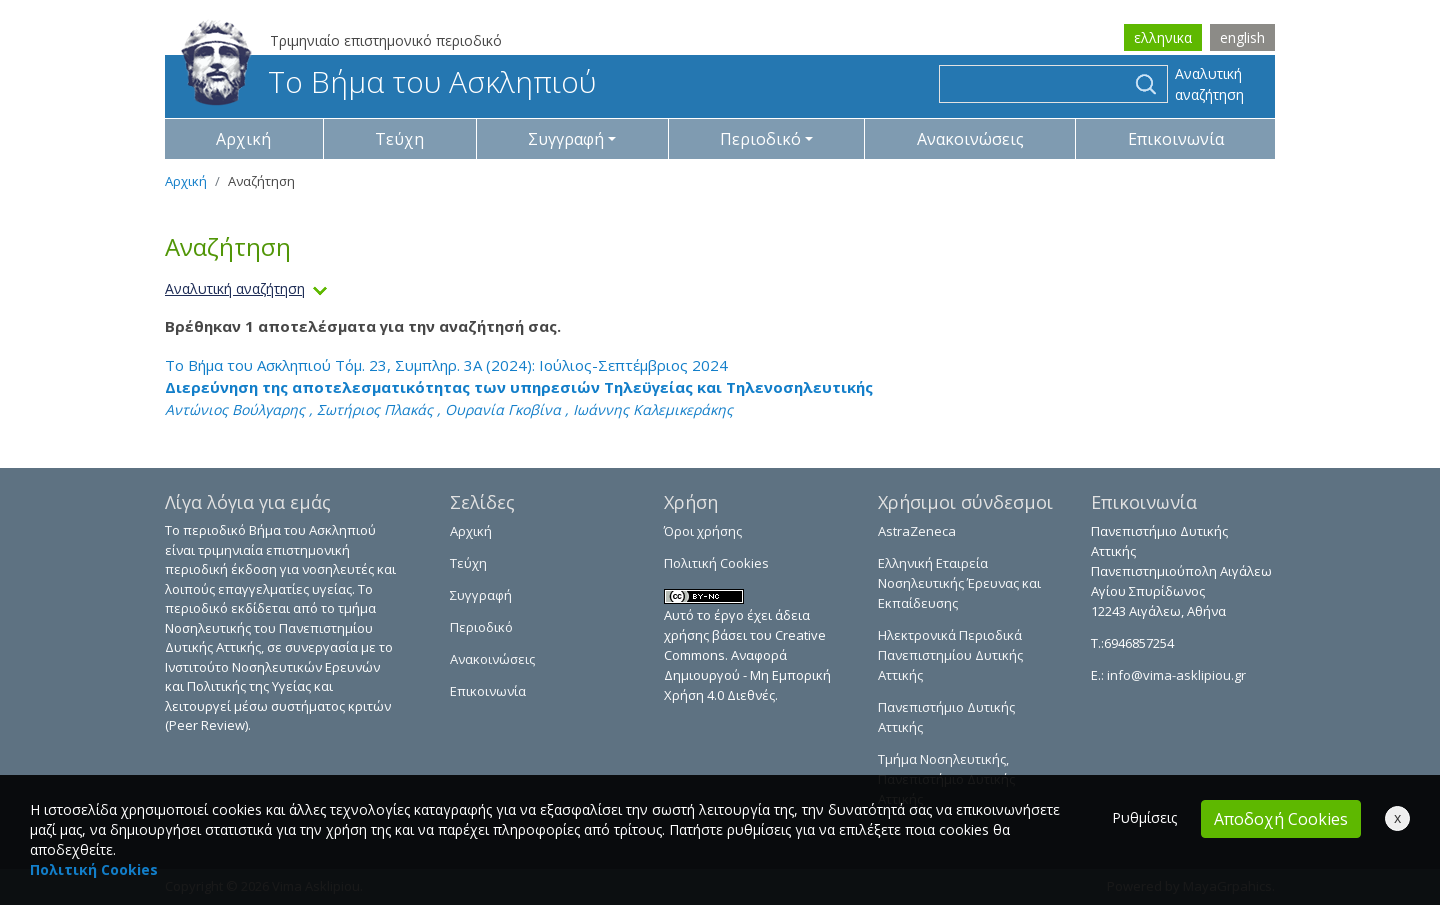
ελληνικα (1163, 37)
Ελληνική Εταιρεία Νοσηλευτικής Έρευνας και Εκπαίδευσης (959, 583)
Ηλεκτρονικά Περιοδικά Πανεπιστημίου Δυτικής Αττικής (950, 655)
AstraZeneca (917, 531)
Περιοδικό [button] (760, 139)
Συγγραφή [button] (566, 139)
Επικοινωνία (1176, 139)
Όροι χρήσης (703, 531)
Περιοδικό (481, 627)
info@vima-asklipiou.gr (1175, 675)
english (1242, 37)
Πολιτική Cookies (716, 563)
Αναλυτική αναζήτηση (1209, 84)
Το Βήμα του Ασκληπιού (388, 81)
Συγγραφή (481, 595)
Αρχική (243, 139)
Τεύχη (399, 139)
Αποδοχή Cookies (1281, 819)
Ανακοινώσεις (970, 139)
